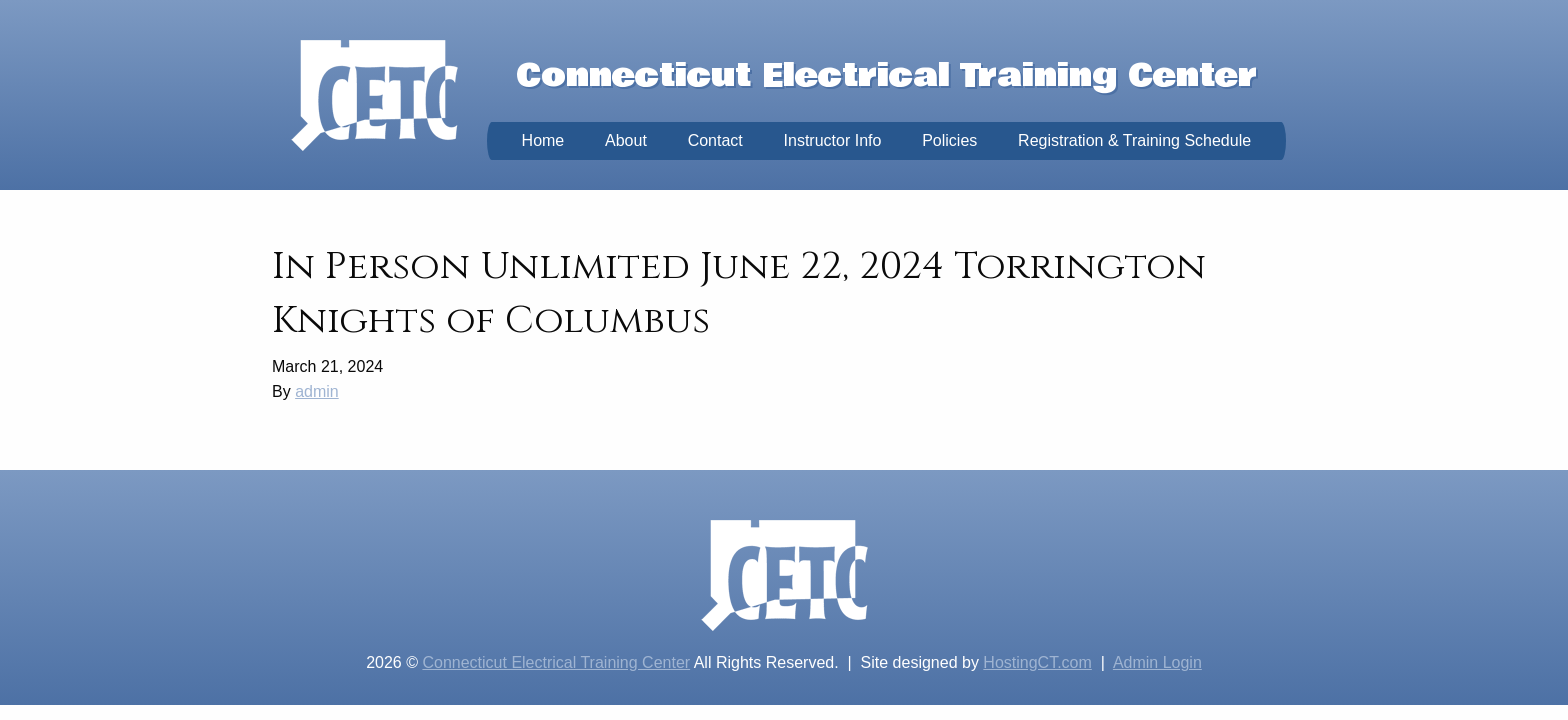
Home (543, 140)
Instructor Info (833, 140)
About (626, 140)
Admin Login (1157, 662)
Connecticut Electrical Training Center (556, 662)
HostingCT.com (1037, 662)
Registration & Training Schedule (1134, 140)
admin (317, 391)
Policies (949, 140)
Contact (715, 140)
